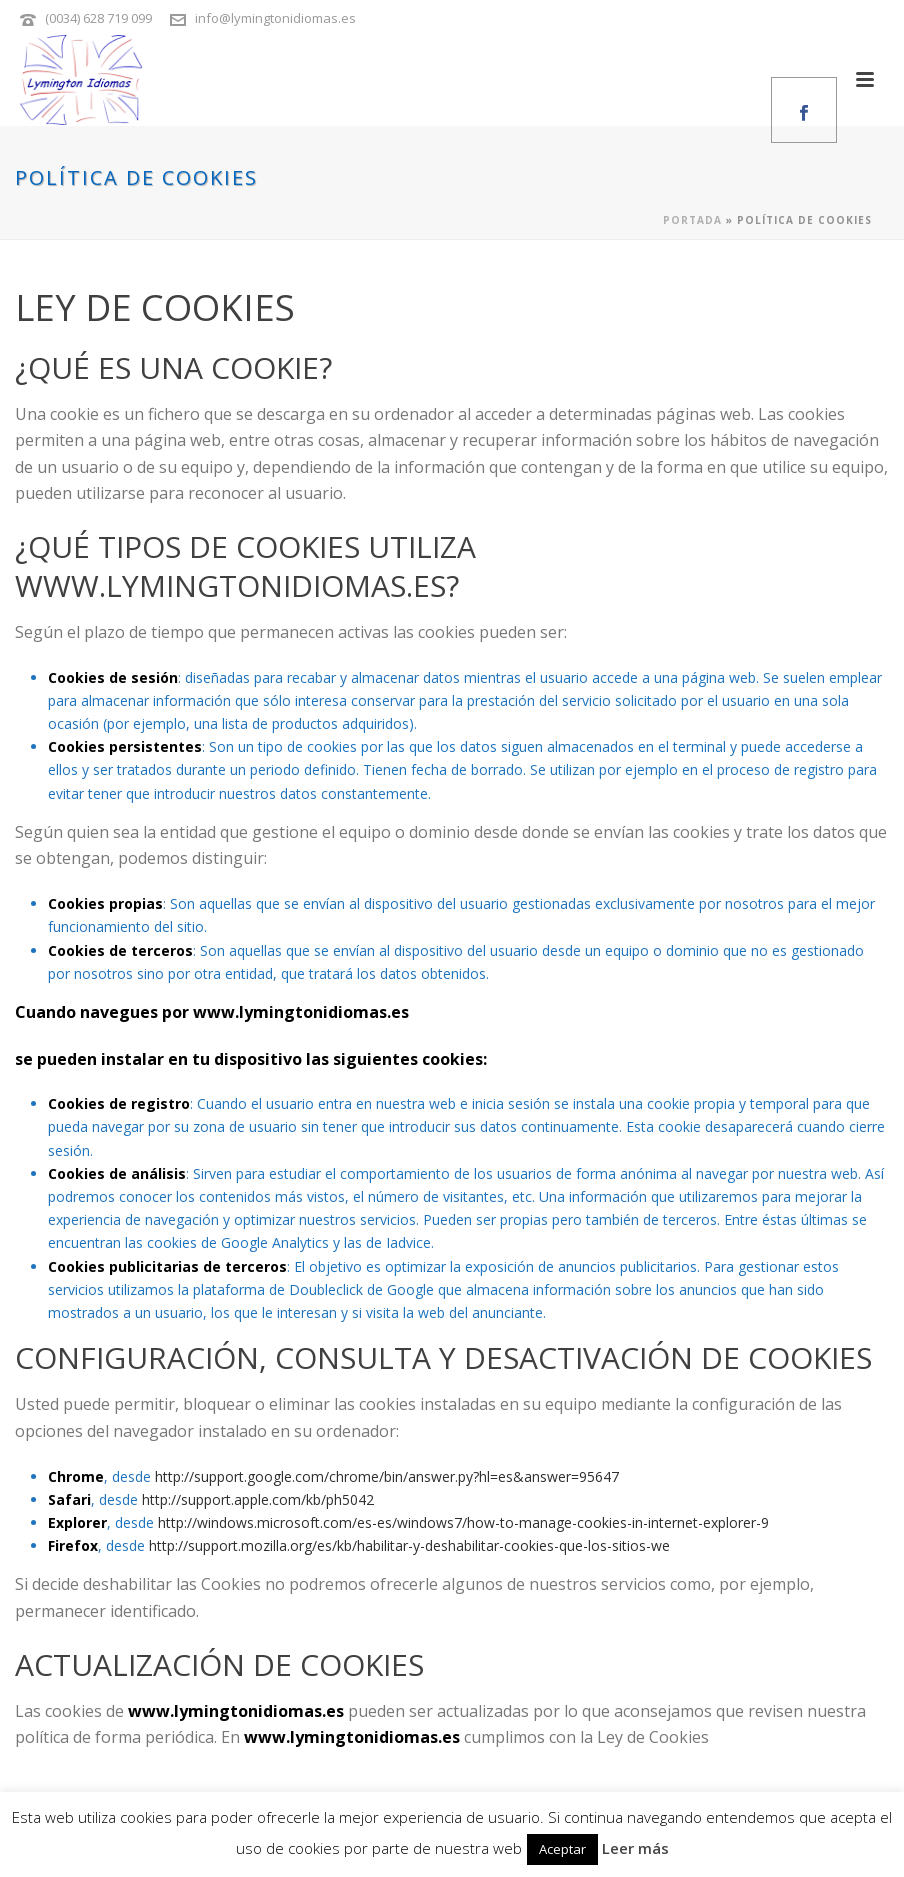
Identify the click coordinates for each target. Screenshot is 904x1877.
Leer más (635, 1848)
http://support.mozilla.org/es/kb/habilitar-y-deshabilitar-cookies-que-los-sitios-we (409, 1545)
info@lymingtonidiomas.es (275, 18)
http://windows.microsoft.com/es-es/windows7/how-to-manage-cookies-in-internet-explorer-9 (463, 1522)
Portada (692, 220)
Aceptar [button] (562, 1849)
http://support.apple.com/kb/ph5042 (258, 1499)
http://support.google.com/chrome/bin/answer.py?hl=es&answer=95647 (387, 1476)
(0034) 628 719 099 (98, 18)
